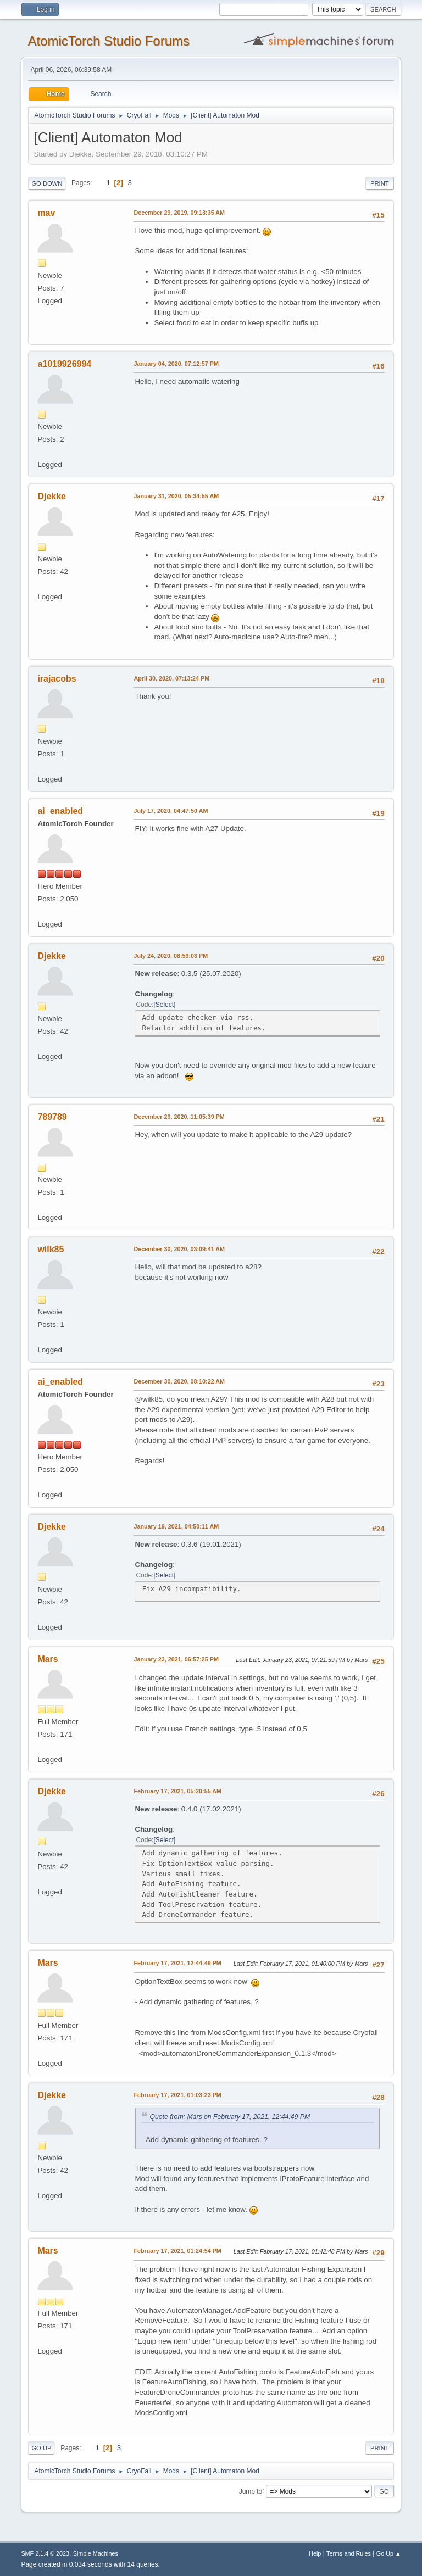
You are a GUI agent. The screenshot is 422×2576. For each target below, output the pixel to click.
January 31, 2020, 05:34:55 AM (176, 496)
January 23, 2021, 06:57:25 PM (176, 1659)
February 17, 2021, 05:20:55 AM (177, 1791)
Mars (47, 1659)
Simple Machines (95, 2553)
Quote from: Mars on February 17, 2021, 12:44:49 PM (229, 2117)
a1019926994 (64, 364)
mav (46, 213)
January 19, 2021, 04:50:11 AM (176, 1526)
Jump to (251, 2491)
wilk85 (50, 1249)
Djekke (51, 496)
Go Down (46, 183)
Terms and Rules (348, 2553)
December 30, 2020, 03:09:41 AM (179, 1249)
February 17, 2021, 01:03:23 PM (177, 2095)
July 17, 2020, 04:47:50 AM (171, 810)
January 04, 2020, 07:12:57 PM (176, 363)
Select (165, 1004)
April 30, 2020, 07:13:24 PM (171, 678)
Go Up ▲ (388, 2553)
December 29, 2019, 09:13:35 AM (179, 212)
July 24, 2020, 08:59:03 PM (171, 955)
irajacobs (56, 678)
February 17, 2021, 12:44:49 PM (177, 1963)
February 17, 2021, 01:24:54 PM (177, 2251)
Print (379, 183)
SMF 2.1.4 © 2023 (45, 2553)
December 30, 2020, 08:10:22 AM (179, 1381)
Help (315, 2553)
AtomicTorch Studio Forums (108, 41)
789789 (51, 1117)
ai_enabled (60, 811)
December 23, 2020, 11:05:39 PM (179, 1116)
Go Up (41, 2448)
